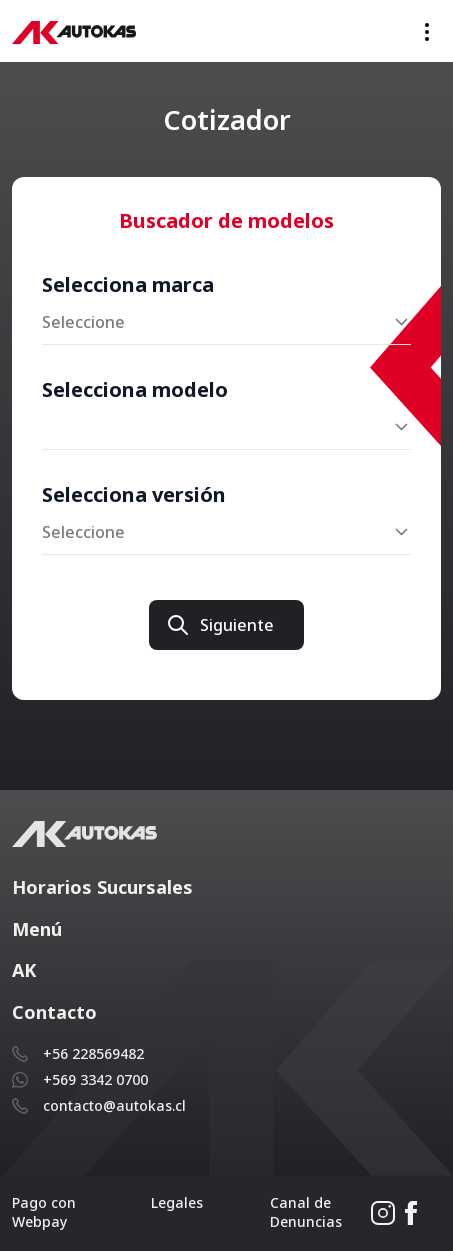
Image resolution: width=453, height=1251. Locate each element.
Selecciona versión (134, 494)
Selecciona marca (128, 284)
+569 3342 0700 (95, 1079)
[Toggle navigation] (427, 31)
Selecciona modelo (135, 389)
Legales (177, 1202)
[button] (226, 888)
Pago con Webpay (44, 1212)
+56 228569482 (93, 1053)
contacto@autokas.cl (114, 1105)
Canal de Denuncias (306, 1212)
